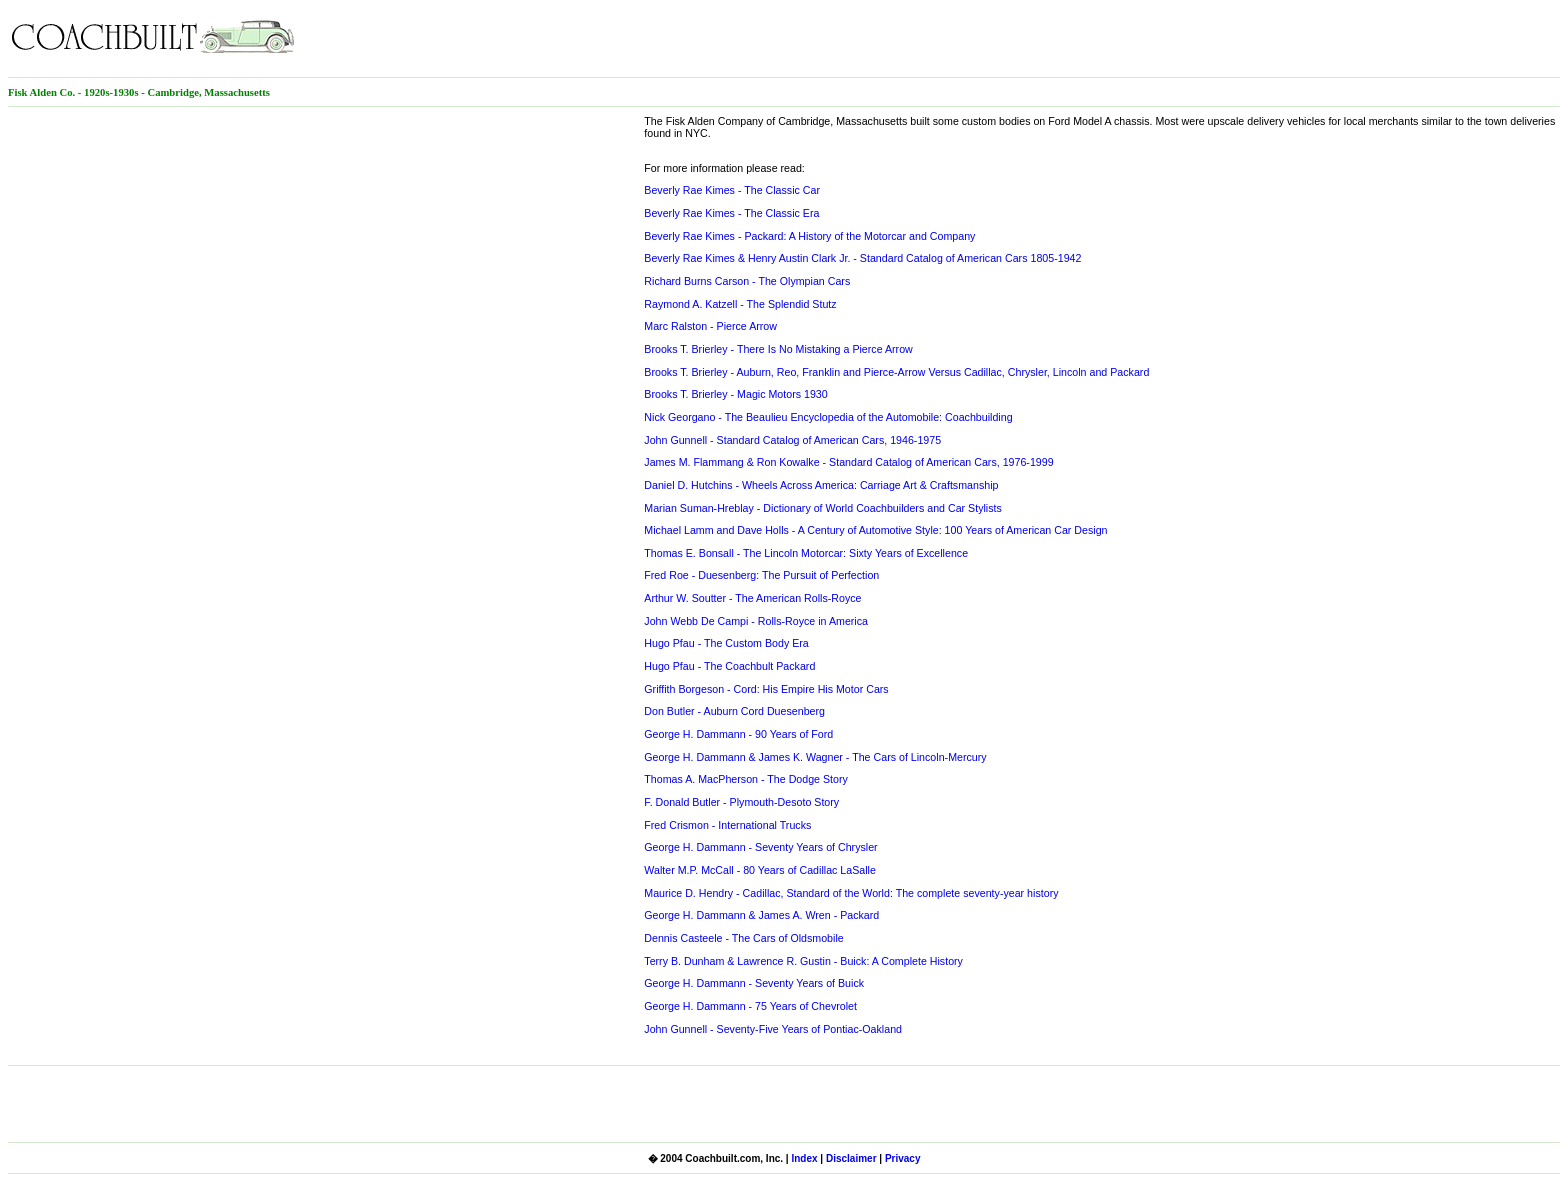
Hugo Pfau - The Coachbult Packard (729, 666)
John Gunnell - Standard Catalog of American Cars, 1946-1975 (792, 440)
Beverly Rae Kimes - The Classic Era (731, 213)
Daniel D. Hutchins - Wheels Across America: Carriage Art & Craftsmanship (821, 485)
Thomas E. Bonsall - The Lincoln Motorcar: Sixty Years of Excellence (806, 553)
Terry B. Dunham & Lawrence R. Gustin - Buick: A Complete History (803, 961)
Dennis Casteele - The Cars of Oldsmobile (743, 938)
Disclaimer (851, 1158)
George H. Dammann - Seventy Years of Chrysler (760, 847)
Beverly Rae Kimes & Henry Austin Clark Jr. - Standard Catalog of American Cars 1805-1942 (862, 258)
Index (804, 1158)
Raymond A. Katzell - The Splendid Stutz (740, 304)
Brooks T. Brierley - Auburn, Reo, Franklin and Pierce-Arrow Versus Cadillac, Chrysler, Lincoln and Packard (896, 372)
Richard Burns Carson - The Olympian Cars (747, 281)
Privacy (903, 1158)
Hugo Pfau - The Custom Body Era (726, 643)
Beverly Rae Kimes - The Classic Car (732, 190)
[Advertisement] (1326, 38)
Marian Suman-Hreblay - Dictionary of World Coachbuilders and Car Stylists (823, 508)
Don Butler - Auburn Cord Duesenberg (734, 711)
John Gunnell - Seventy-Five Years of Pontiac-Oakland (773, 1029)
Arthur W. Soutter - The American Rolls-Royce (752, 598)
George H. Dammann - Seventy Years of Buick (754, 983)
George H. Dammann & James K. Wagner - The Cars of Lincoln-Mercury (815, 757)
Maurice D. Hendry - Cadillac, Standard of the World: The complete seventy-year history (851, 893)
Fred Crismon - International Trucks (727, 825)
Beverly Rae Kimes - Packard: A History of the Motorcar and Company (809, 236)
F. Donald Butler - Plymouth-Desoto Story (741, 802)
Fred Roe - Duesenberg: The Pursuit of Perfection (761, 575)
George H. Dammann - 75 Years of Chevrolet (750, 1006)
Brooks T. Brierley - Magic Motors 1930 (735, 394)
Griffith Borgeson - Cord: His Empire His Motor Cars (766, 689)
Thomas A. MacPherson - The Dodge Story (746, 779)
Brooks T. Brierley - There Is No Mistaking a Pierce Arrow (778, 349)
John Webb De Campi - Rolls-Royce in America (756, 621)
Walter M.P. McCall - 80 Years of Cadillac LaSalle (760, 870)
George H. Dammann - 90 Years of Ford (738, 734)
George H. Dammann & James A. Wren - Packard (761, 915)
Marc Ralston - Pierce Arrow (710, 326)
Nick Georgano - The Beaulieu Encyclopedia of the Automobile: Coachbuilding (828, 417)
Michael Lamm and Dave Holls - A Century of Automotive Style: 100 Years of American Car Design (875, 530)
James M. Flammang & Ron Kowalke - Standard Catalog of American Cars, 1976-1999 (848, 462)
